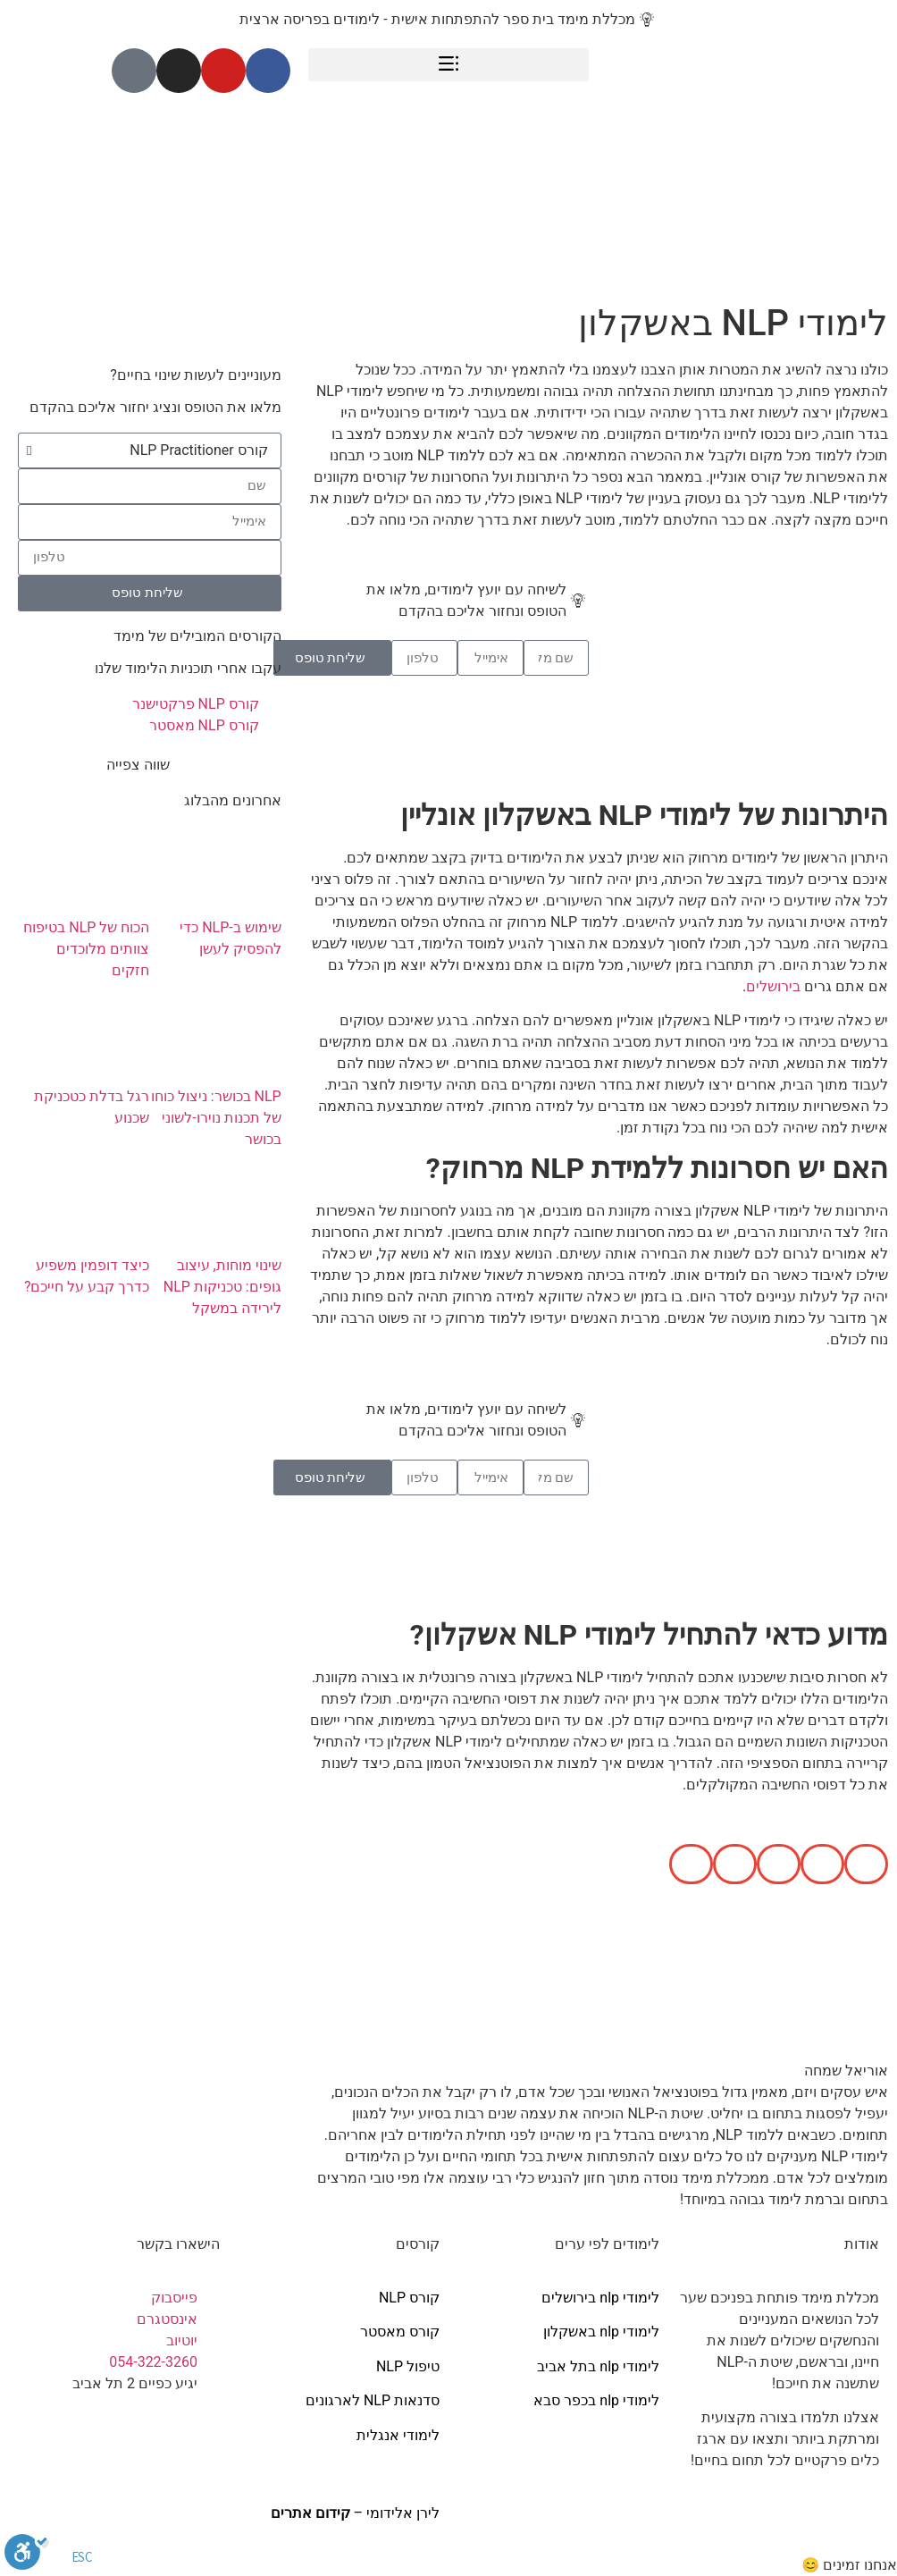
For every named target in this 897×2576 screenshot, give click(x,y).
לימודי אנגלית (398, 2435)
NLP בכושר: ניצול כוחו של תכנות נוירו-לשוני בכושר (216, 1118)
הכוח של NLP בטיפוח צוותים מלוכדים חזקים (86, 949)
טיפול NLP (408, 2366)
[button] (449, 64)
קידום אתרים (310, 2512)
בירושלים (773, 986)
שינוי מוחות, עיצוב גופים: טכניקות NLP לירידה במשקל (222, 1287)
